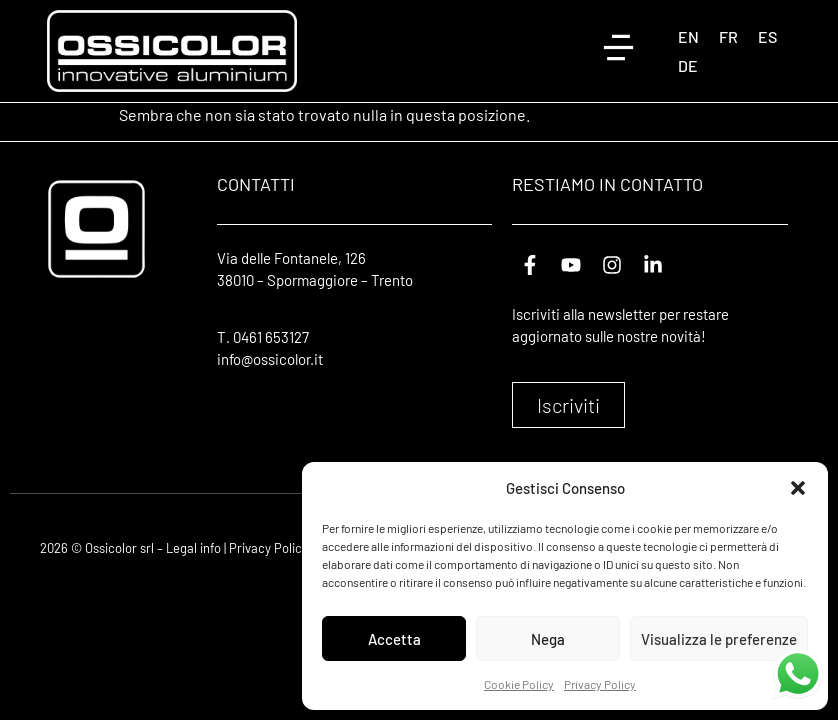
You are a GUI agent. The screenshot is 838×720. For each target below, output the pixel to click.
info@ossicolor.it (270, 359)
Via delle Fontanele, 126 (291, 258)
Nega (548, 639)
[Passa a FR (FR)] (728, 36)
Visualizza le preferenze (719, 639)
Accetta (394, 639)
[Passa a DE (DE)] (688, 65)
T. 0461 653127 (263, 337)
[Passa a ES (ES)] (767, 36)
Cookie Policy (519, 684)
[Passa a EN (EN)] (688, 36)
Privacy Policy (600, 684)
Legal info (193, 548)
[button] (798, 488)
